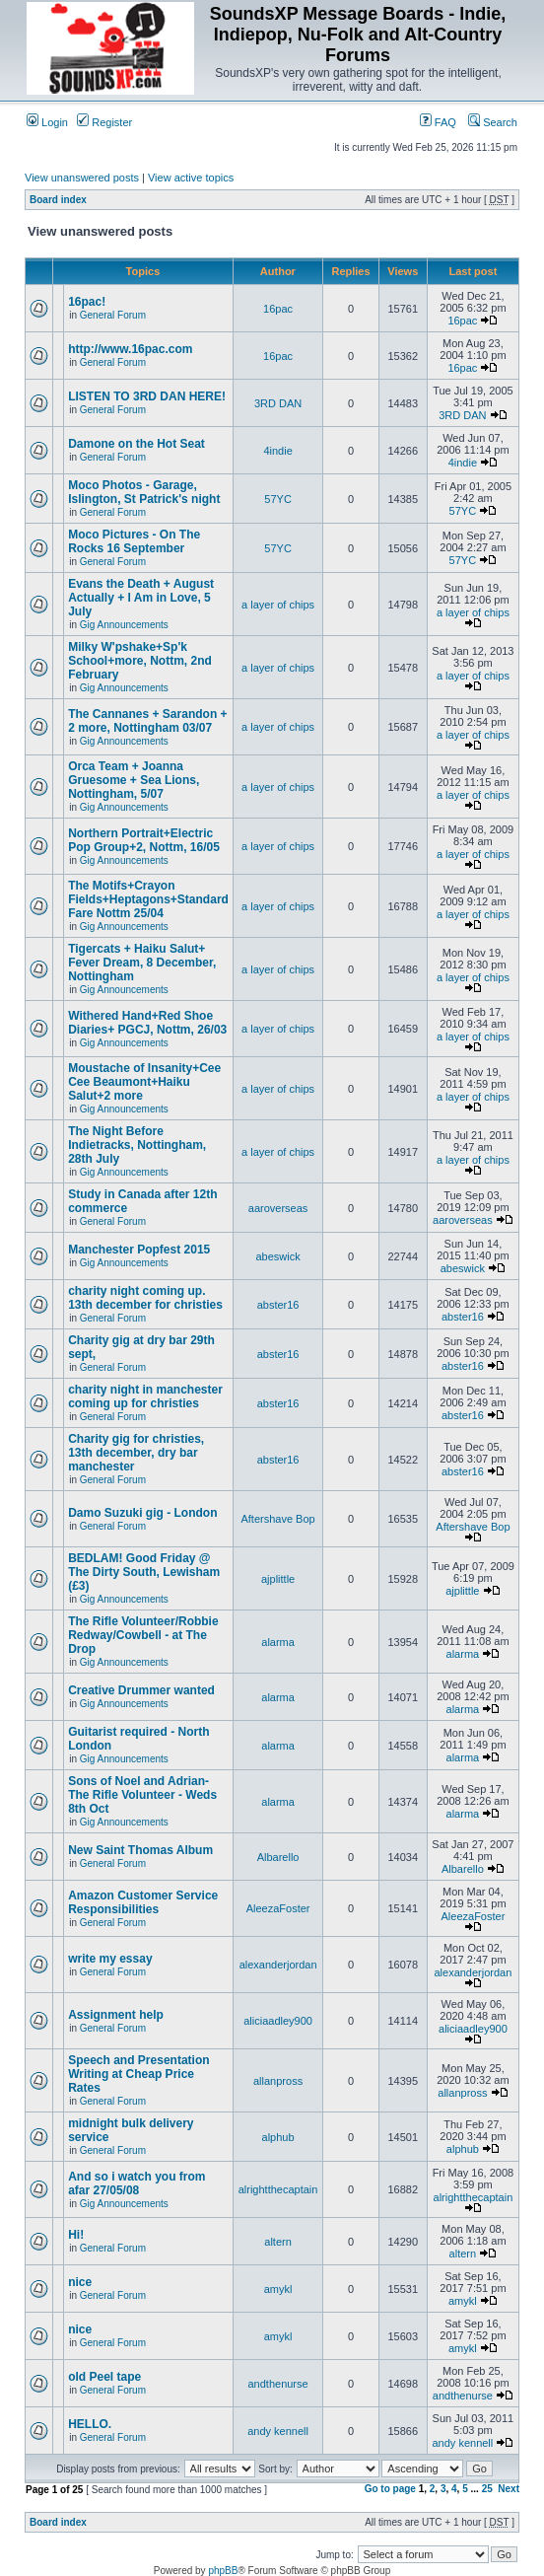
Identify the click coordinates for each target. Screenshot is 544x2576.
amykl (278, 2289)
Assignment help (116, 2015)
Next (508, 2488)
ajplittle (278, 1579)
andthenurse (277, 2384)
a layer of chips (277, 604)
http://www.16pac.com (130, 349)
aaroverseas (278, 1208)
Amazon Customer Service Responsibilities (143, 1902)
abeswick (277, 1256)
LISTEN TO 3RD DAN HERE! (147, 396)
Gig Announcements (124, 624)
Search (492, 122)
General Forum (113, 315)
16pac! (86, 302)
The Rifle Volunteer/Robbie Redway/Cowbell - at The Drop (143, 1635)
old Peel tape (104, 2377)
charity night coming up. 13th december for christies (145, 1298)
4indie (277, 451)
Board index (58, 199)
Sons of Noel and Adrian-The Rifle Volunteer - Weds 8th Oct (142, 1795)
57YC (278, 499)
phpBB (223, 2570)
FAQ (438, 122)
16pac (278, 309)
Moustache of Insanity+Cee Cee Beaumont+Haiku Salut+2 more (144, 1082)
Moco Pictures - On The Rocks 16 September (134, 541)
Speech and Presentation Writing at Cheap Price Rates (138, 2074)
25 (487, 2488)
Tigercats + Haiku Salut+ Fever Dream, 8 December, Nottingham (142, 962)
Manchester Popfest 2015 (139, 1249)
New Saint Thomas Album (140, 1850)
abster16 (278, 1305)
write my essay (110, 1959)
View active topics (191, 177)
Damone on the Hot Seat (136, 444)
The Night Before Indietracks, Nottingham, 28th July (137, 1145)
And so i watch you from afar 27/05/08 (136, 2183)
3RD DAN (278, 403)
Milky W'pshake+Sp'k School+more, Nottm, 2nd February (140, 660)
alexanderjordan (278, 1964)
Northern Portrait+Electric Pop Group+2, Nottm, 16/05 (144, 840)
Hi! (76, 2235)
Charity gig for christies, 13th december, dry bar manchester (136, 1452)
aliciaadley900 (277, 2021)
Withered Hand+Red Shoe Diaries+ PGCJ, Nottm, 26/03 (147, 1023)
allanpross (278, 2081)
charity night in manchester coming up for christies (145, 1396)
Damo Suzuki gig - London (142, 1513)
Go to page (390, 2488)
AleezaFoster (278, 1908)
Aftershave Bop (277, 1519)
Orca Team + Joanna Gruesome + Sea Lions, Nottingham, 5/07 (133, 780)
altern (278, 2242)
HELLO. (89, 2424)
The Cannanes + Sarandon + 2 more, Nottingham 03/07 (147, 721)
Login (47, 122)
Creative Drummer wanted (141, 1690)
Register (104, 122)
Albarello (278, 1857)
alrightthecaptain (278, 2189)
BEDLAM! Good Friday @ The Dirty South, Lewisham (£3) (144, 1572)
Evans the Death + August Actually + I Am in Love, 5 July (141, 597)
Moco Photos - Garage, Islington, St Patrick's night (144, 492)
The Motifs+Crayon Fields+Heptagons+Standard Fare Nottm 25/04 (148, 899)
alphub (278, 2137)
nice (80, 2282)
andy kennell (277, 2431)
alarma (278, 1642)
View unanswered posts (82, 177)
